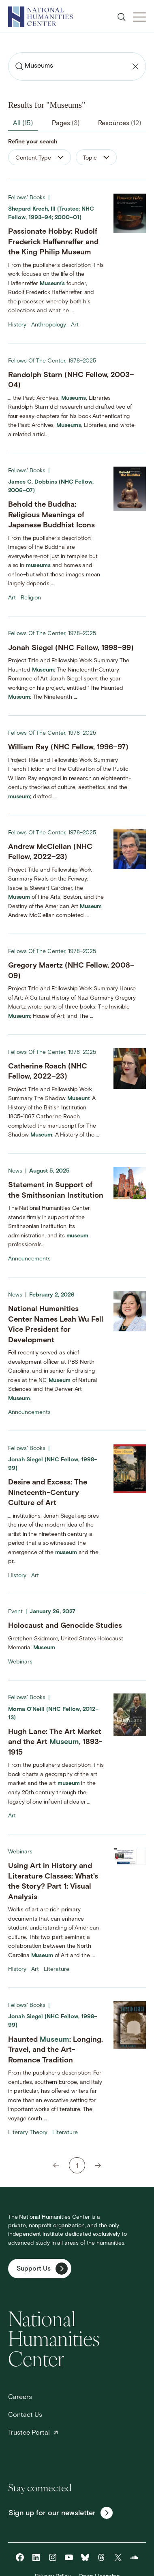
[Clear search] (135, 66)
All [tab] (23, 123)
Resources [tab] (119, 123)
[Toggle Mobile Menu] (139, 17)
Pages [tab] (65, 123)
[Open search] (121, 17)
